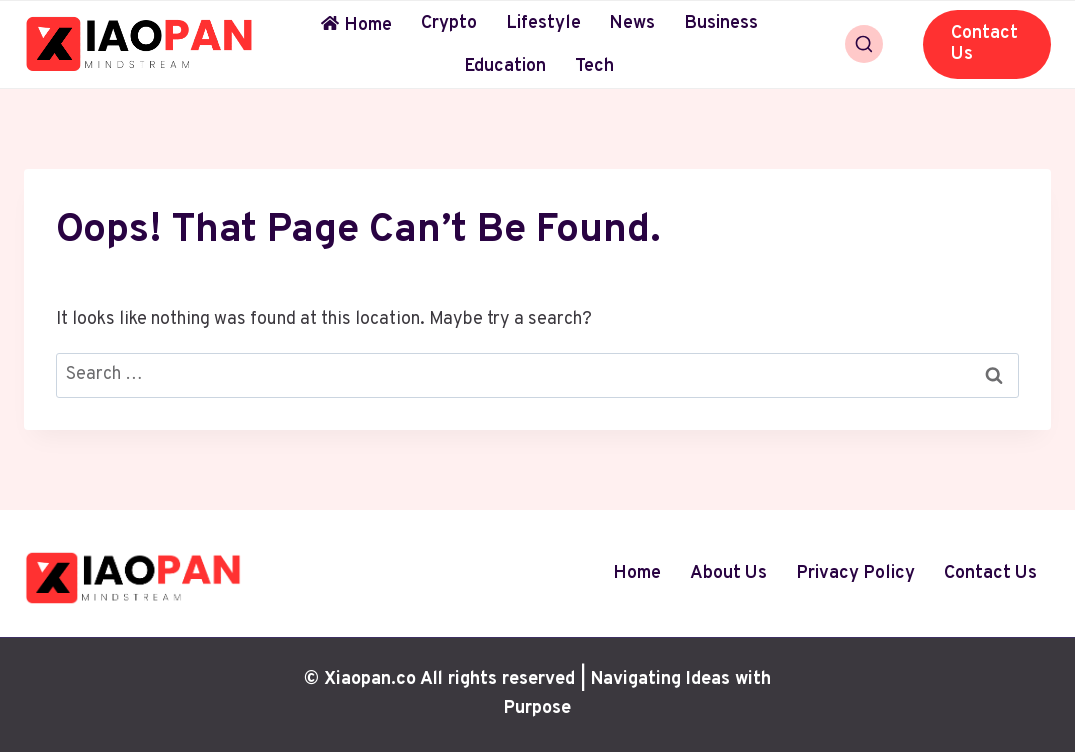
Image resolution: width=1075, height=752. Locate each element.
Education (505, 66)
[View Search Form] (864, 44)
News (632, 23)
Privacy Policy (855, 573)
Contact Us (984, 44)
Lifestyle (543, 23)
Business (721, 23)
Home (356, 25)
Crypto (449, 23)
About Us (728, 573)
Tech (594, 66)
